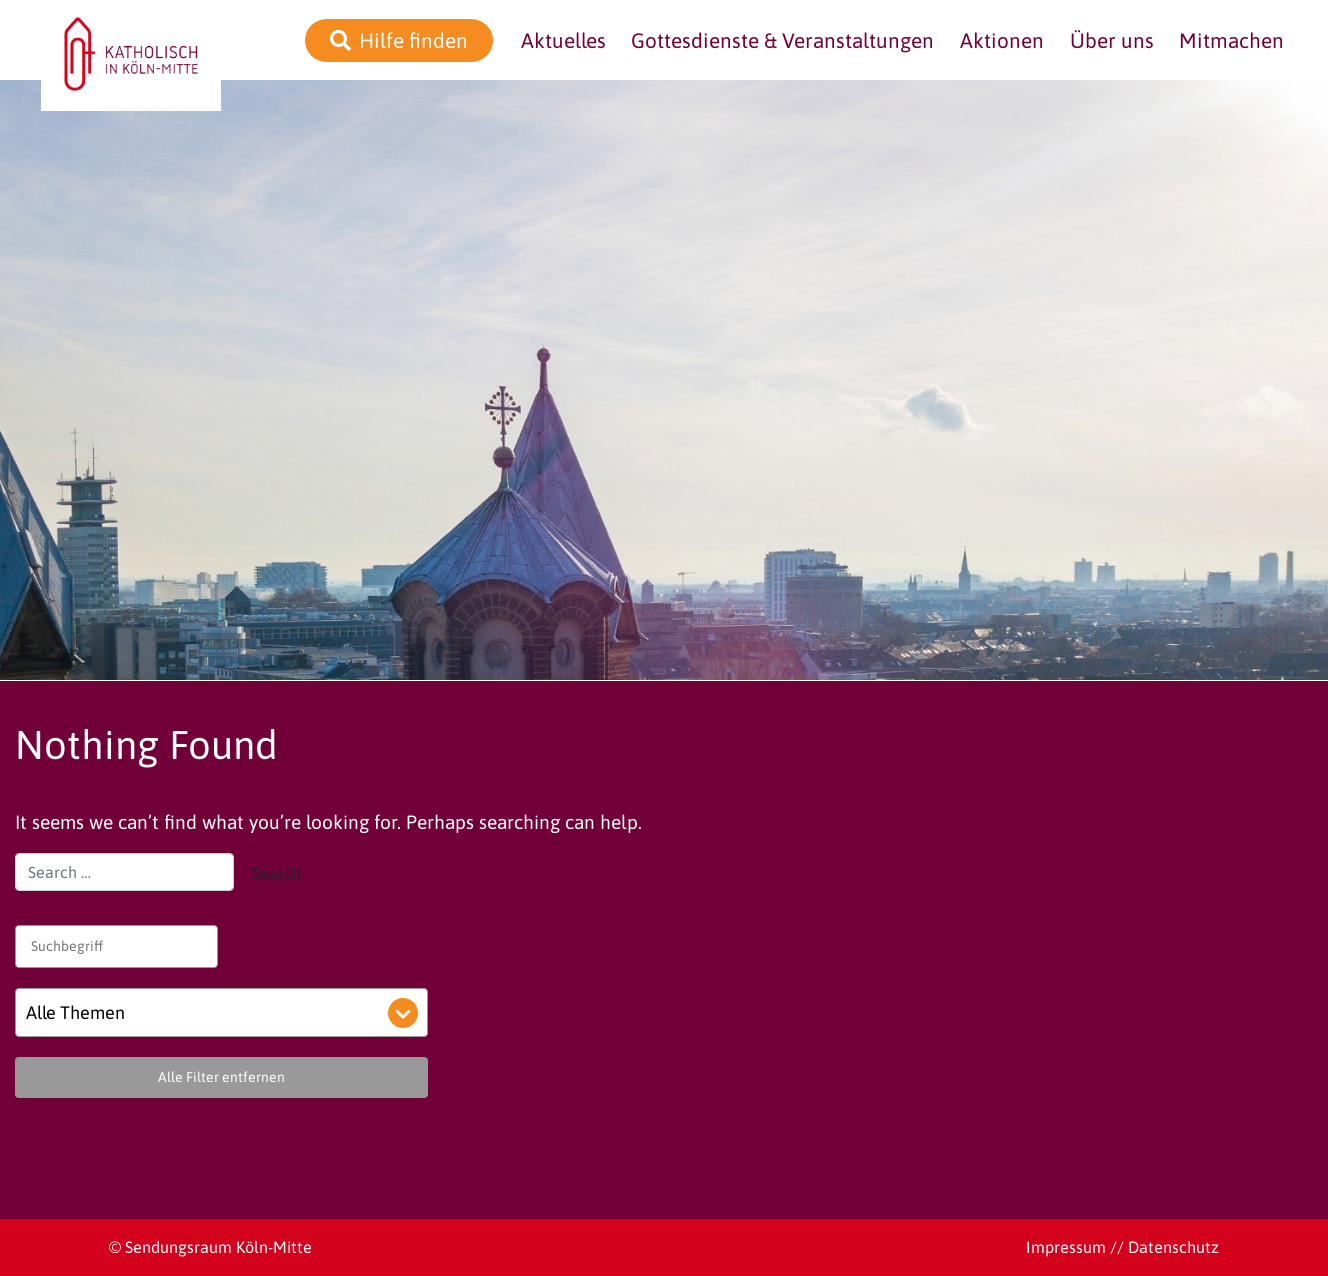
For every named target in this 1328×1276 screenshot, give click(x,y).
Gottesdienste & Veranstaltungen (782, 40)
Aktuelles (563, 40)
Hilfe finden (413, 40)
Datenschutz (1173, 1247)
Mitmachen (1231, 40)
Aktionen (1002, 40)
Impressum (1066, 1247)
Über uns (1112, 40)
